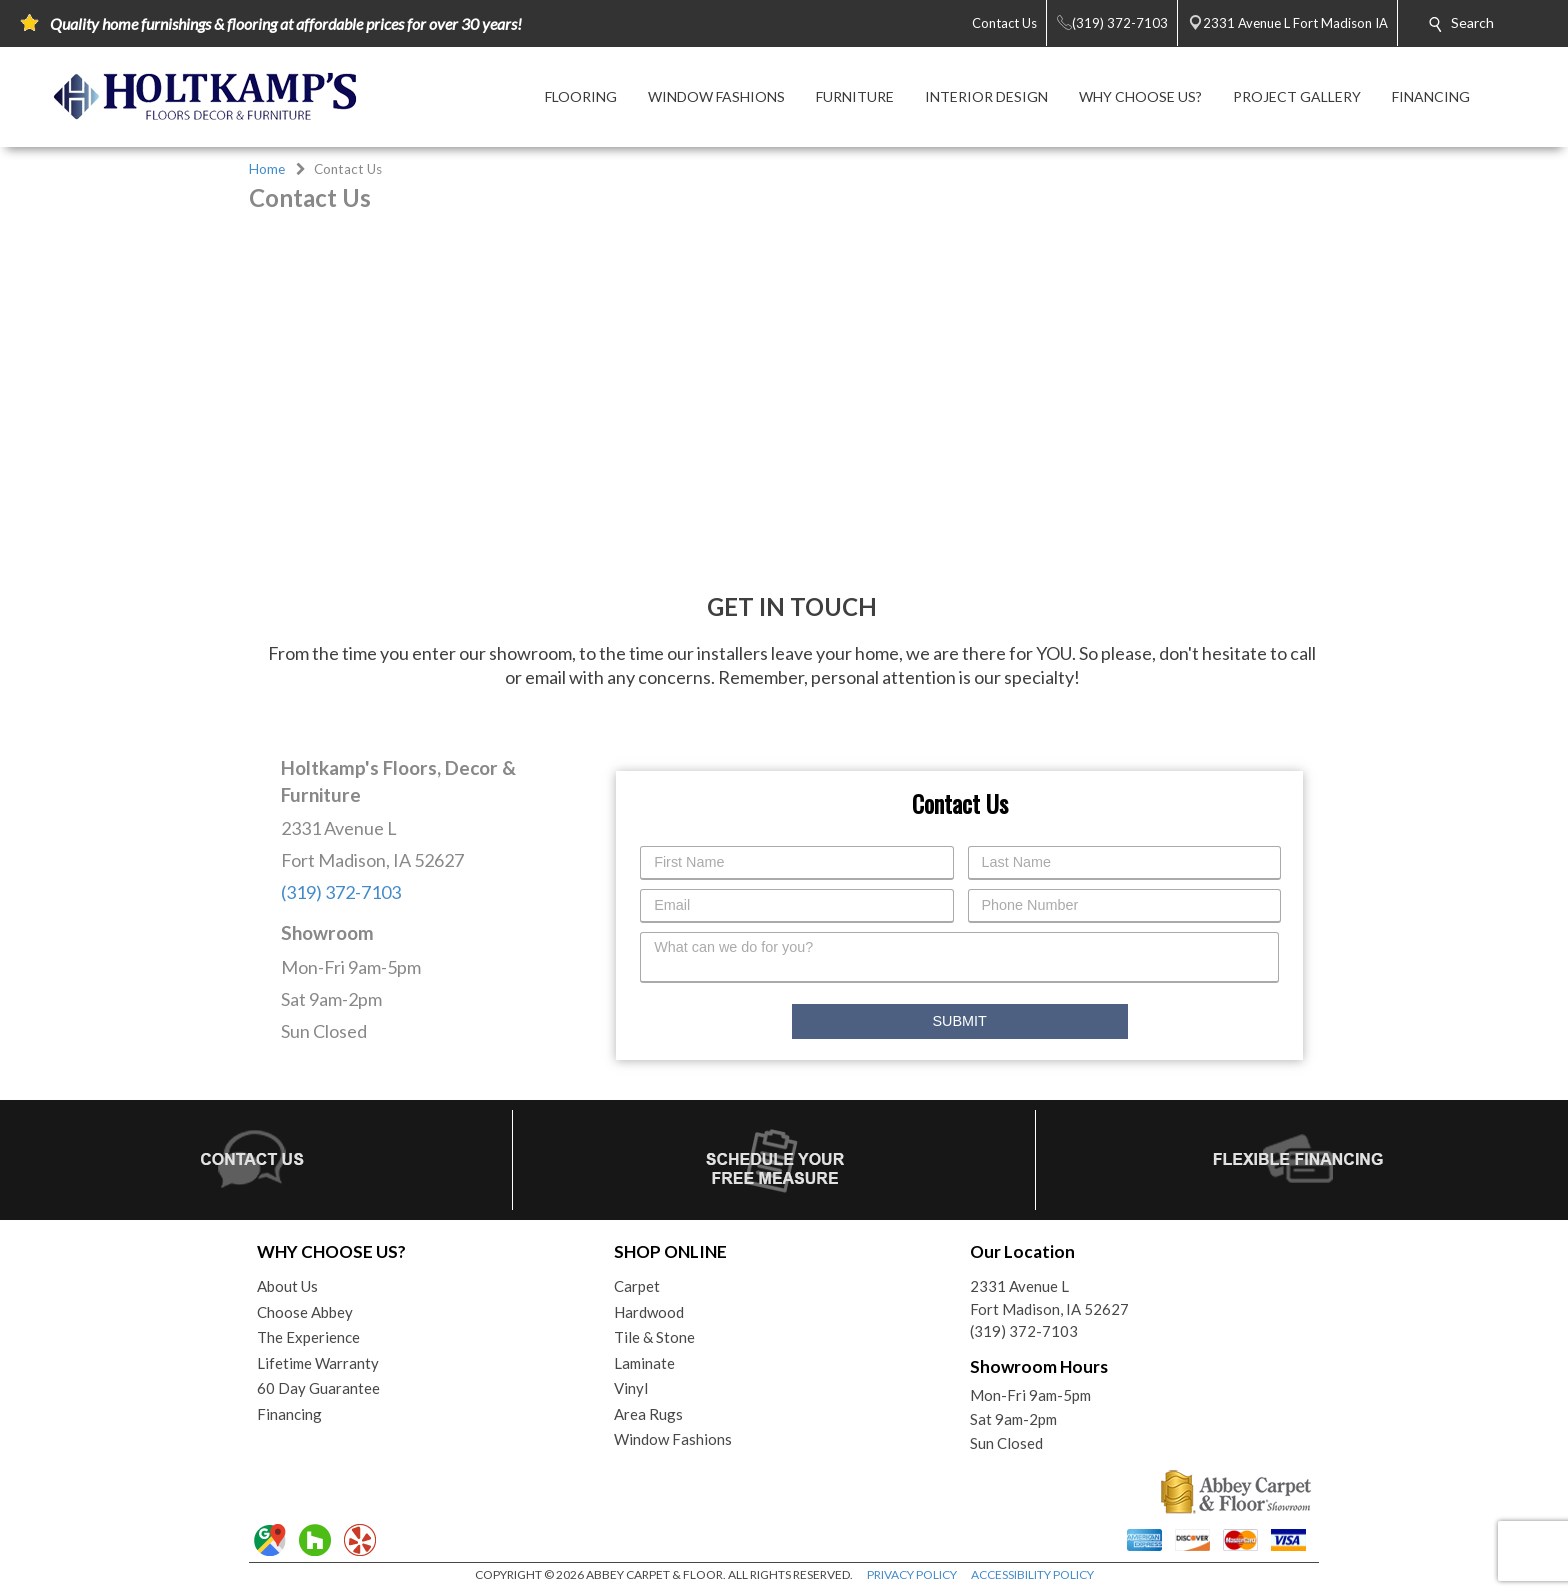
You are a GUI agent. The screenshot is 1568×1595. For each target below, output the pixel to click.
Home (267, 169)
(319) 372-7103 (341, 892)
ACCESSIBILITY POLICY (1032, 1574)
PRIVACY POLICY (912, 1574)
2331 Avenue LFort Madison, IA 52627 (1049, 1297)
